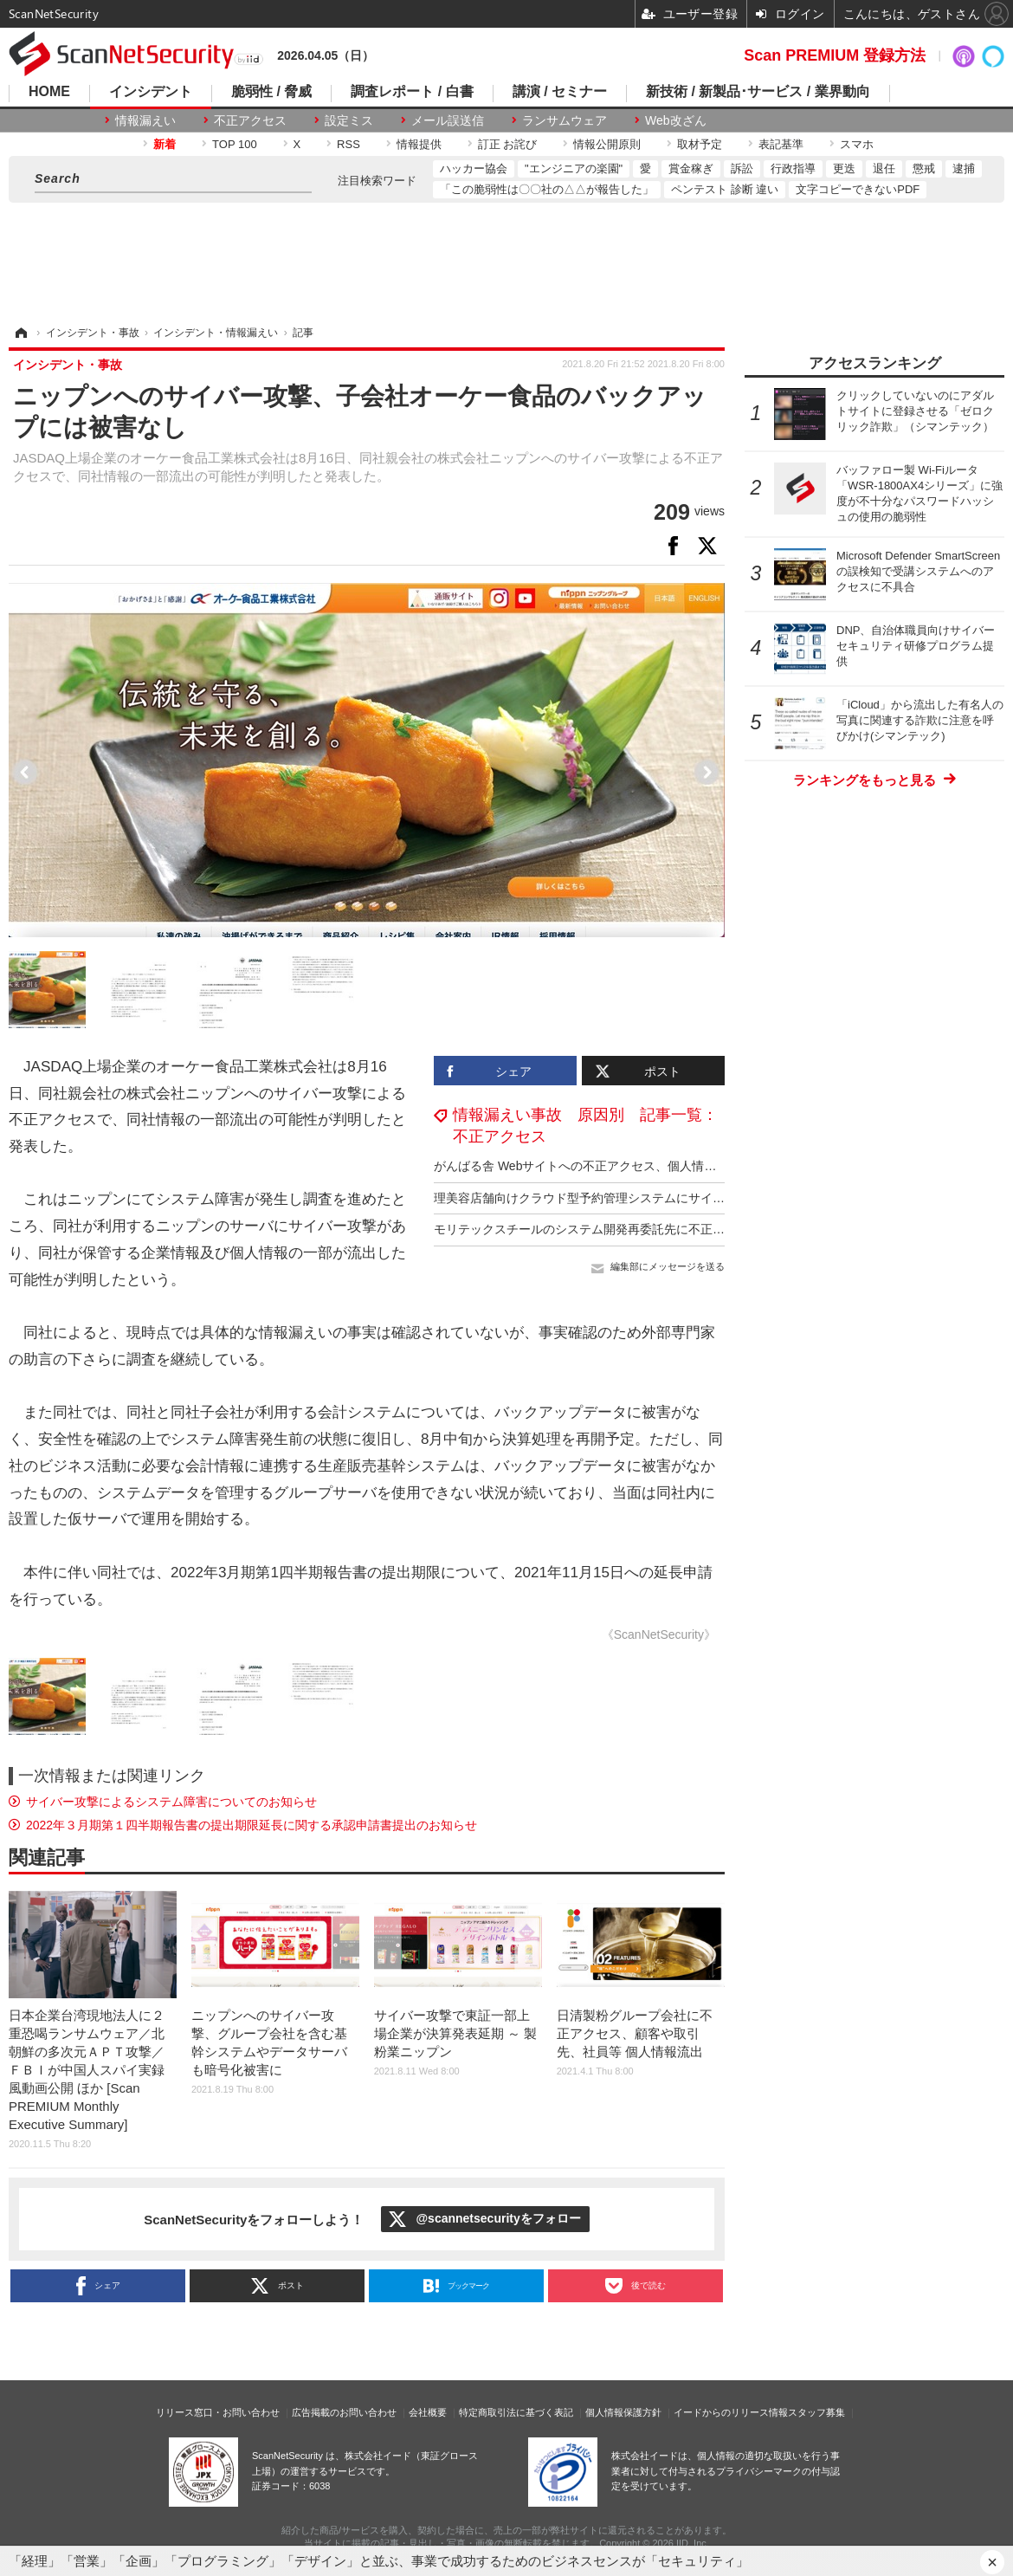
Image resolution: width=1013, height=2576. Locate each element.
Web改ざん (676, 120)
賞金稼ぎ (690, 168)
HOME (49, 92)
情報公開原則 (607, 144)
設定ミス (349, 120)
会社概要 (428, 2412)
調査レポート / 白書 (412, 92)
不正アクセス (250, 120)
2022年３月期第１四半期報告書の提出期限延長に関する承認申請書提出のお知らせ (251, 1825)
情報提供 (419, 144)
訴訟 (742, 168)
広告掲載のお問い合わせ (344, 2412)
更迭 (844, 168)
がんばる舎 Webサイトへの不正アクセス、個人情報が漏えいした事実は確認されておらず (678, 1166)
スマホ (857, 144)
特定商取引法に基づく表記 (516, 2412)
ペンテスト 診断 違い (724, 189)
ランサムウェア (564, 120)
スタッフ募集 (816, 2412)
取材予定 (699, 144)
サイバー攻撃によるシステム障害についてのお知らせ (171, 1802)
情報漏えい (145, 120)
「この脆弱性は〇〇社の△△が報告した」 (547, 189)
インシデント (150, 92)
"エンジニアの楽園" (574, 168)
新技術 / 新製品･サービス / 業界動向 (758, 92)
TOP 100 (234, 144)
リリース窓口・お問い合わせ (218, 2412)
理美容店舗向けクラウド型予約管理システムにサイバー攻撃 (597, 1198)
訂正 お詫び (508, 144)
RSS (348, 144)
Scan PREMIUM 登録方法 (835, 55)
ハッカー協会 (473, 168)
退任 (884, 168)
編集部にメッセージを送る (667, 1266)
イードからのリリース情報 (731, 2412)
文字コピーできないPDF (857, 189)
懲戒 (924, 168)
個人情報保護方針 (623, 2412)
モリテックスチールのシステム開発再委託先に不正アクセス (597, 1229)
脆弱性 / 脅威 (271, 92)
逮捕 (963, 168)
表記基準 (780, 144)
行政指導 (793, 168)
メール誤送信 (447, 120)
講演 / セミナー (560, 92)
